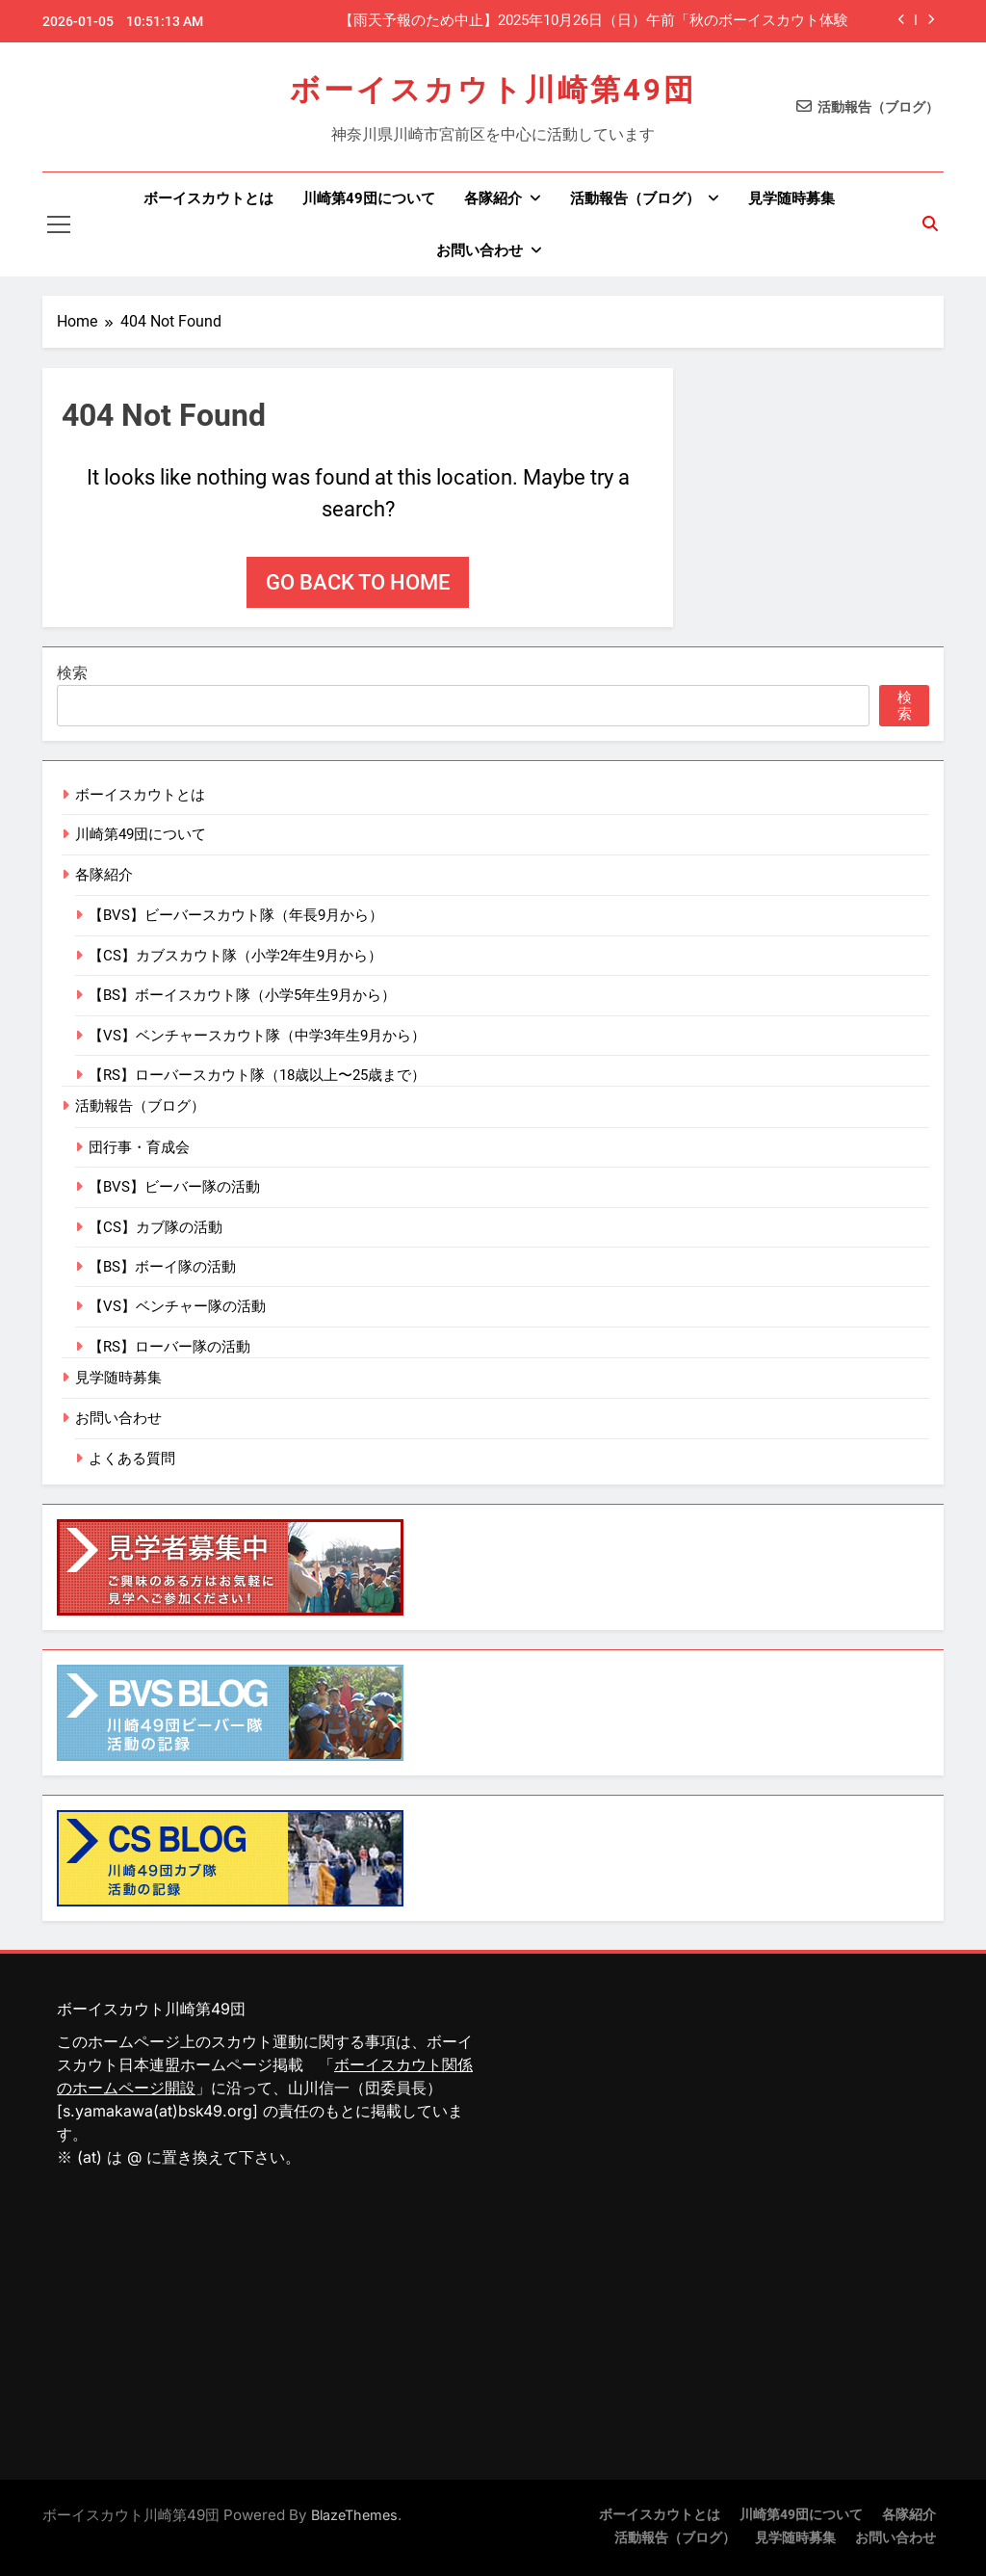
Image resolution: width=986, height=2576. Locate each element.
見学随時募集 (791, 198)
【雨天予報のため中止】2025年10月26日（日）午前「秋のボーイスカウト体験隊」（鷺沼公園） (593, 21)
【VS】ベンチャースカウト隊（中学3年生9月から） (257, 1035)
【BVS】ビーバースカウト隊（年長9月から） (236, 915)
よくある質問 (132, 1458)
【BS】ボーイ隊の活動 (162, 1266)
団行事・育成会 (139, 1147)
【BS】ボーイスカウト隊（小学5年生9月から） (242, 995)
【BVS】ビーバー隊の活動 (174, 1187)
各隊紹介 (493, 198)
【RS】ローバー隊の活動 (169, 1346)
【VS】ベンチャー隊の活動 (177, 1306)
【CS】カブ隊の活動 (155, 1227)
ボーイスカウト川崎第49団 (493, 90)
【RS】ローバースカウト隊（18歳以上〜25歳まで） (257, 1075)
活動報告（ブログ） (635, 198)
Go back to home (358, 582)
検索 (72, 673)
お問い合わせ (479, 250)
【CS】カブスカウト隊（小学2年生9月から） (235, 955)
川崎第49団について (368, 198)
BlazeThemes (354, 2515)
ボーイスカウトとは (208, 198)
